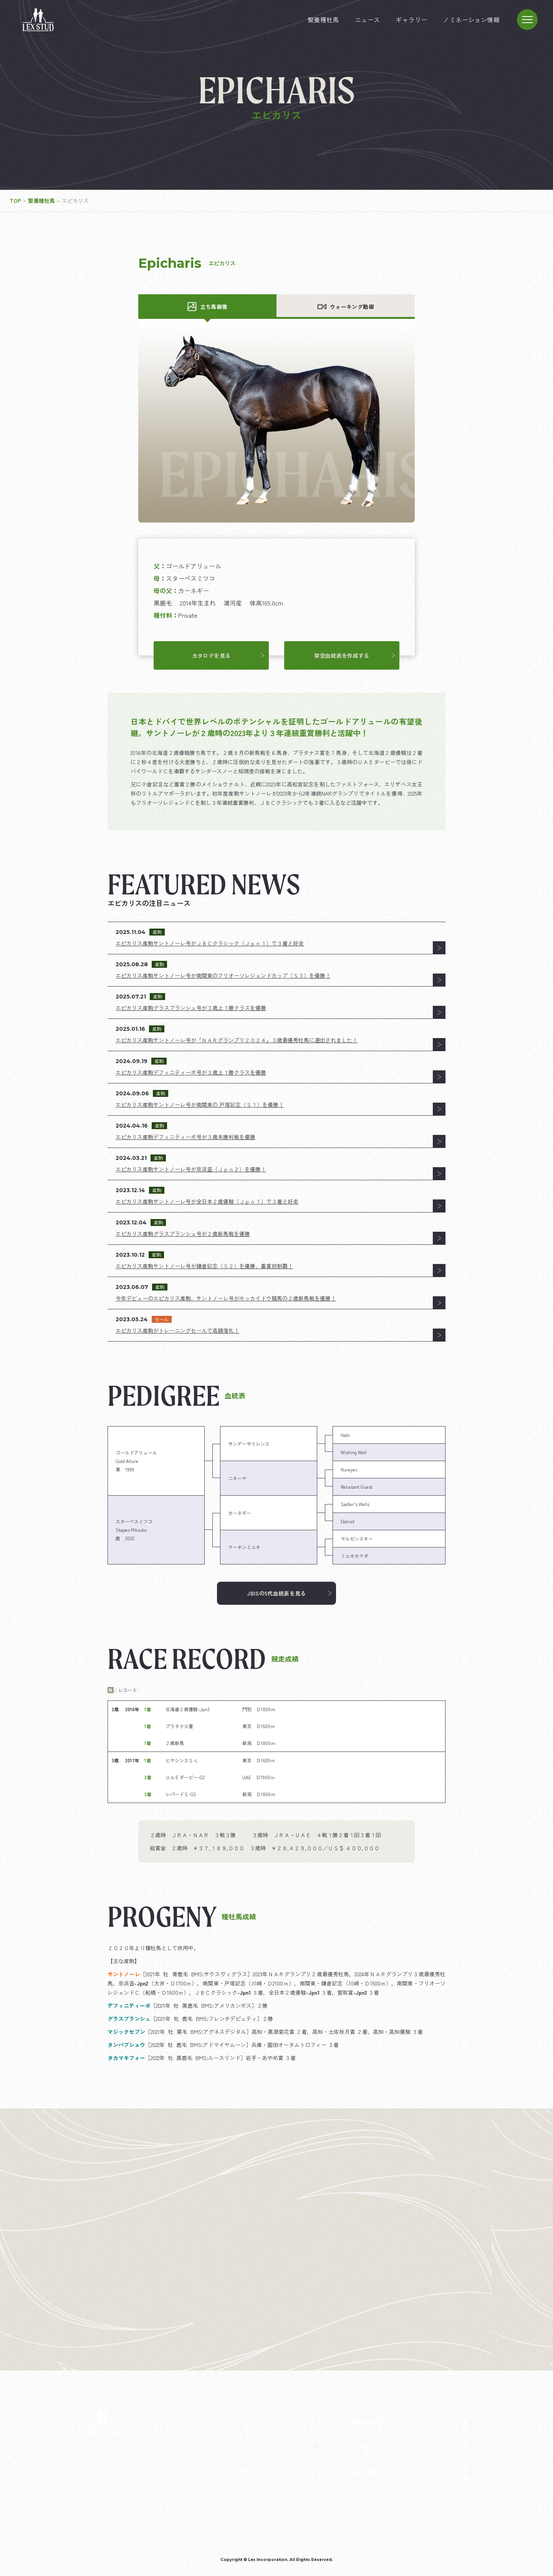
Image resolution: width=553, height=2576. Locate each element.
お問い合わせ (411, 2471)
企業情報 (204, 2499)
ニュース (367, 19)
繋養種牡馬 (323, 19)
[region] (276, 1495)
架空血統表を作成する (354, 655)
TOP (258, 2421)
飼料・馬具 (274, 2499)
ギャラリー (411, 19)
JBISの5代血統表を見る (289, 1593)
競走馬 (237, 2499)
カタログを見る (228, 655)
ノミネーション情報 (471, 19)
